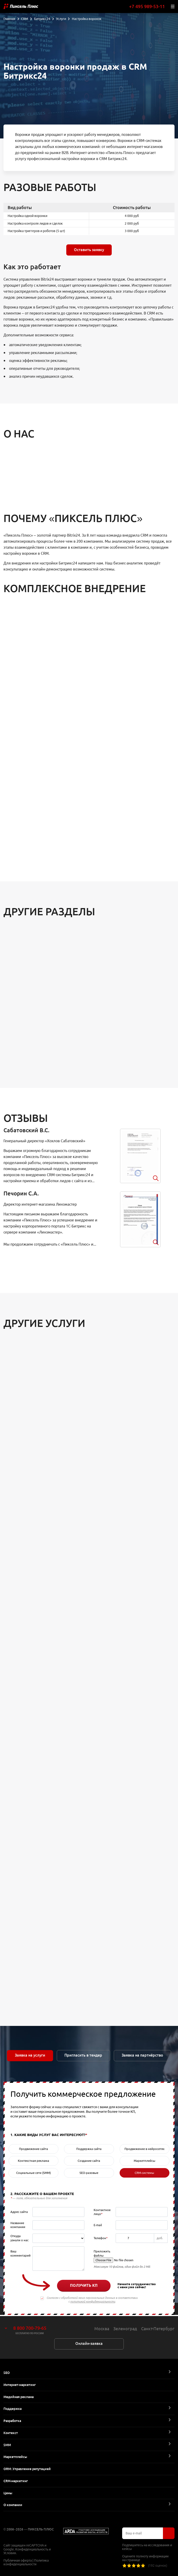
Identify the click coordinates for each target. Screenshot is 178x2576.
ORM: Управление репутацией (27, 2469)
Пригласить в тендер (83, 2056)
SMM (7, 2445)
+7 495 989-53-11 (147, 6)
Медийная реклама (18, 2397)
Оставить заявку (89, 250)
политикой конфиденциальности (92, 2302)
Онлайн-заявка (89, 2344)
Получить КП (84, 2286)
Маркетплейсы (15, 2457)
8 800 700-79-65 (29, 2327)
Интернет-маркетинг (19, 2385)
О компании (12, 2505)
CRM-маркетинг (15, 2481)
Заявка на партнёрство (142, 2056)
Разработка (12, 2421)
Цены (7, 2493)
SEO (6, 2373)
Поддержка (12, 2409)
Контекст (10, 2433)
